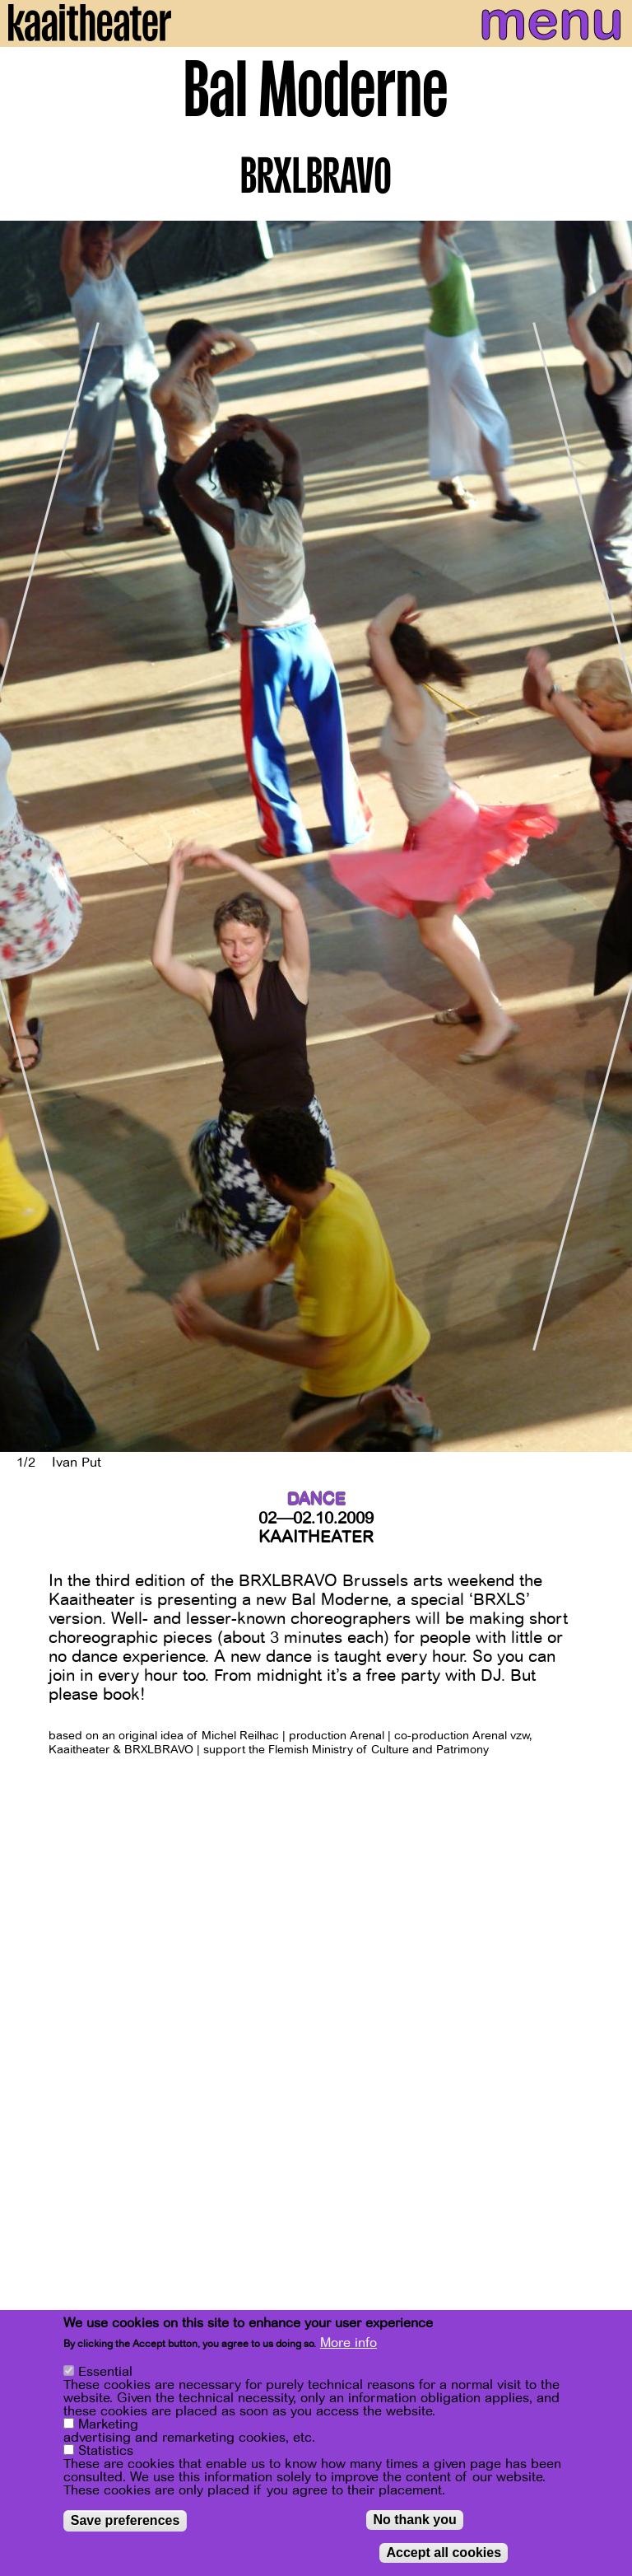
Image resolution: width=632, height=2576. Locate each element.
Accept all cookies (443, 2553)
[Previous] (24, 836)
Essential (105, 2372)
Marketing (108, 2425)
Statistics (105, 2451)
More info (348, 2343)
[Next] (607, 836)
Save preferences (125, 2521)
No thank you (414, 2520)
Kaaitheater (316, 1537)
